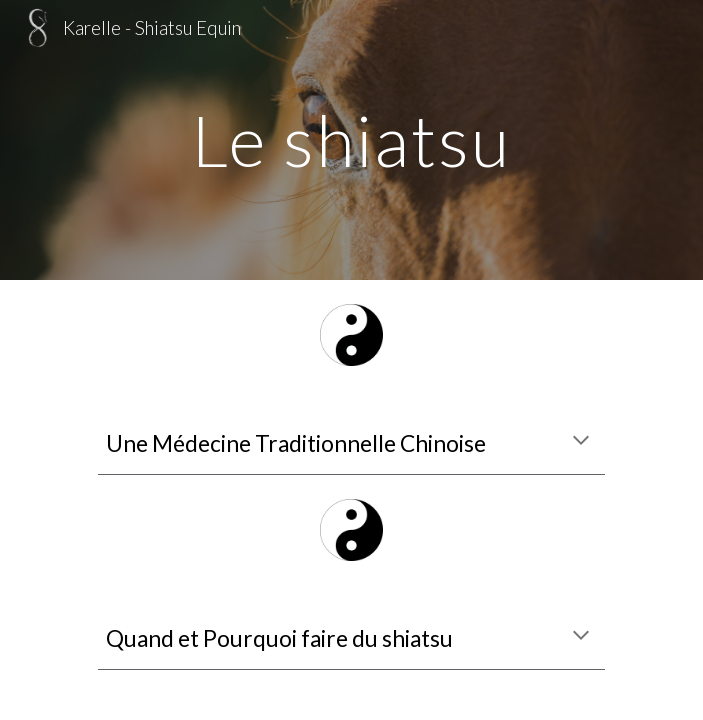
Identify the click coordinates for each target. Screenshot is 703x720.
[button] (581, 442)
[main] (351, 140)
